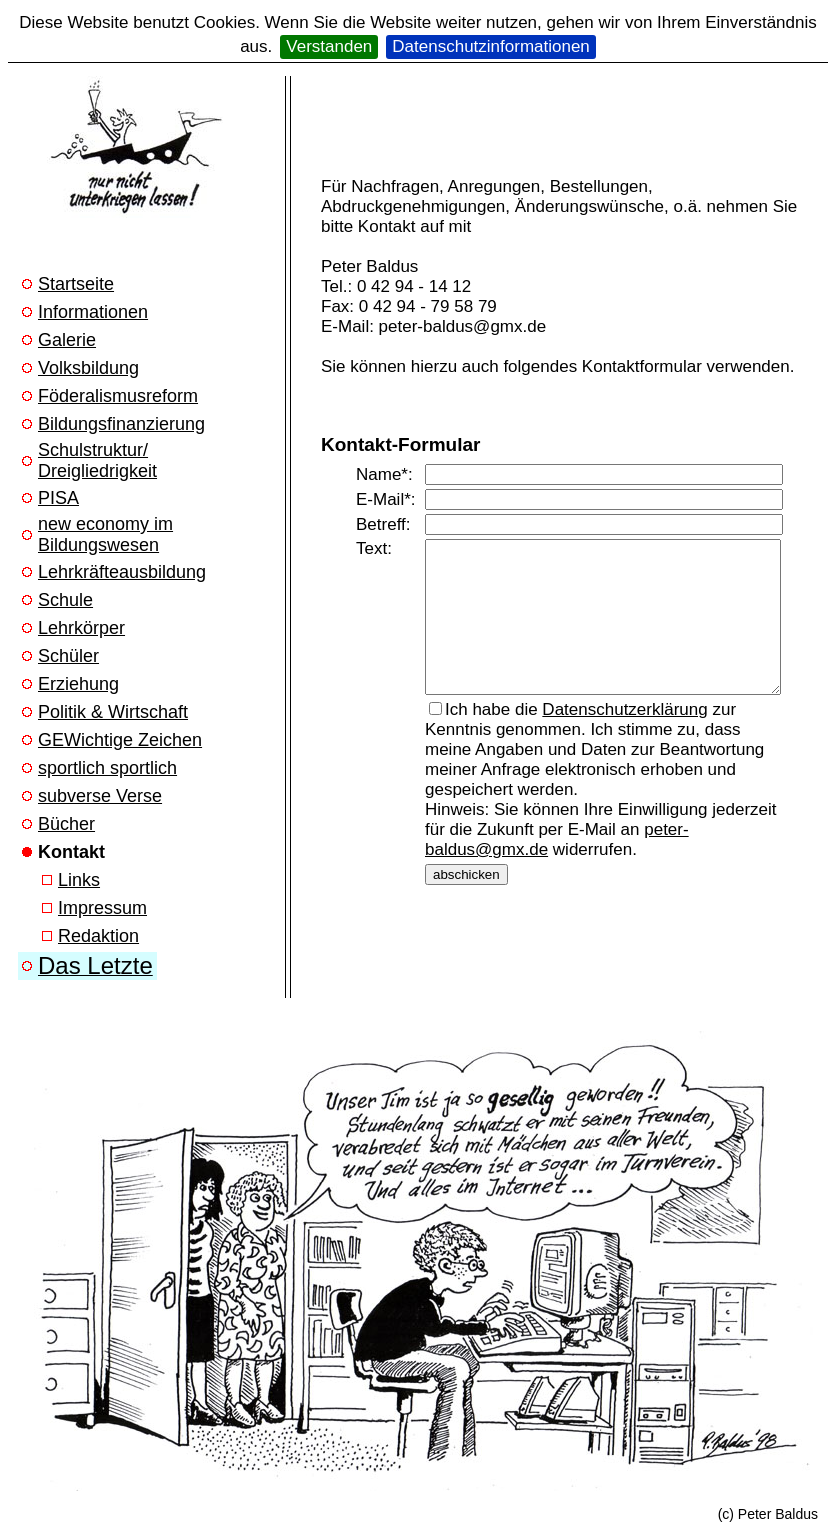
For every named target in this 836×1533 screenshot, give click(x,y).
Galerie (67, 340)
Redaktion (98, 936)
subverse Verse (100, 796)
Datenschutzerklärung (624, 724)
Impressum (102, 908)
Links (79, 880)
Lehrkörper (81, 628)
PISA (58, 498)
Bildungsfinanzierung (121, 424)
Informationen (93, 312)
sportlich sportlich (107, 768)
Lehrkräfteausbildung (122, 572)
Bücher (66, 824)
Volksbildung (88, 368)
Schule (65, 600)
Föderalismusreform (118, 396)
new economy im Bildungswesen (105, 534)
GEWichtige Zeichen (120, 740)
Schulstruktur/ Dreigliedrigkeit (97, 460)
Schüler (68, 656)
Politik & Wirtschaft (113, 712)
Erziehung (78, 684)
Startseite (76, 284)
